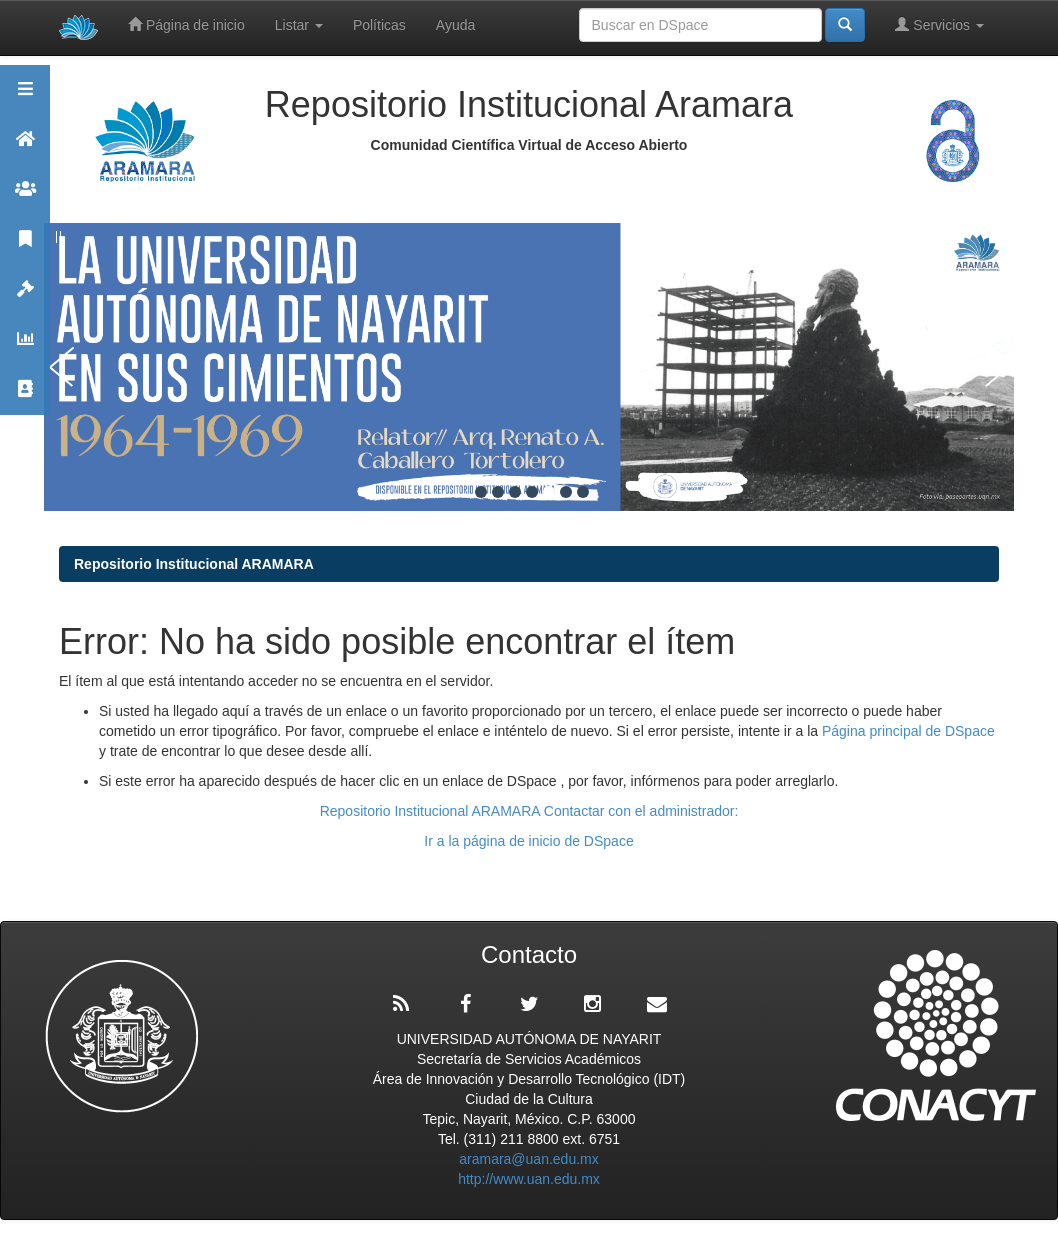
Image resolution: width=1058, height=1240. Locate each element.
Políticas (379, 25)
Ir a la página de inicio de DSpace (528, 841)
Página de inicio (186, 24)
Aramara (25, 147)
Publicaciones (25, 247)
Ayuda (455, 25)
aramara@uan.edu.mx (529, 1159)
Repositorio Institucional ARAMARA (194, 564)
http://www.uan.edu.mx (529, 1179)
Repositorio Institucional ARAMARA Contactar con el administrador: (529, 811)
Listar (299, 25)
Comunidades (25, 197)
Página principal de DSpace (908, 731)
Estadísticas (25, 347)
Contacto (25, 397)
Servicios (939, 24)
